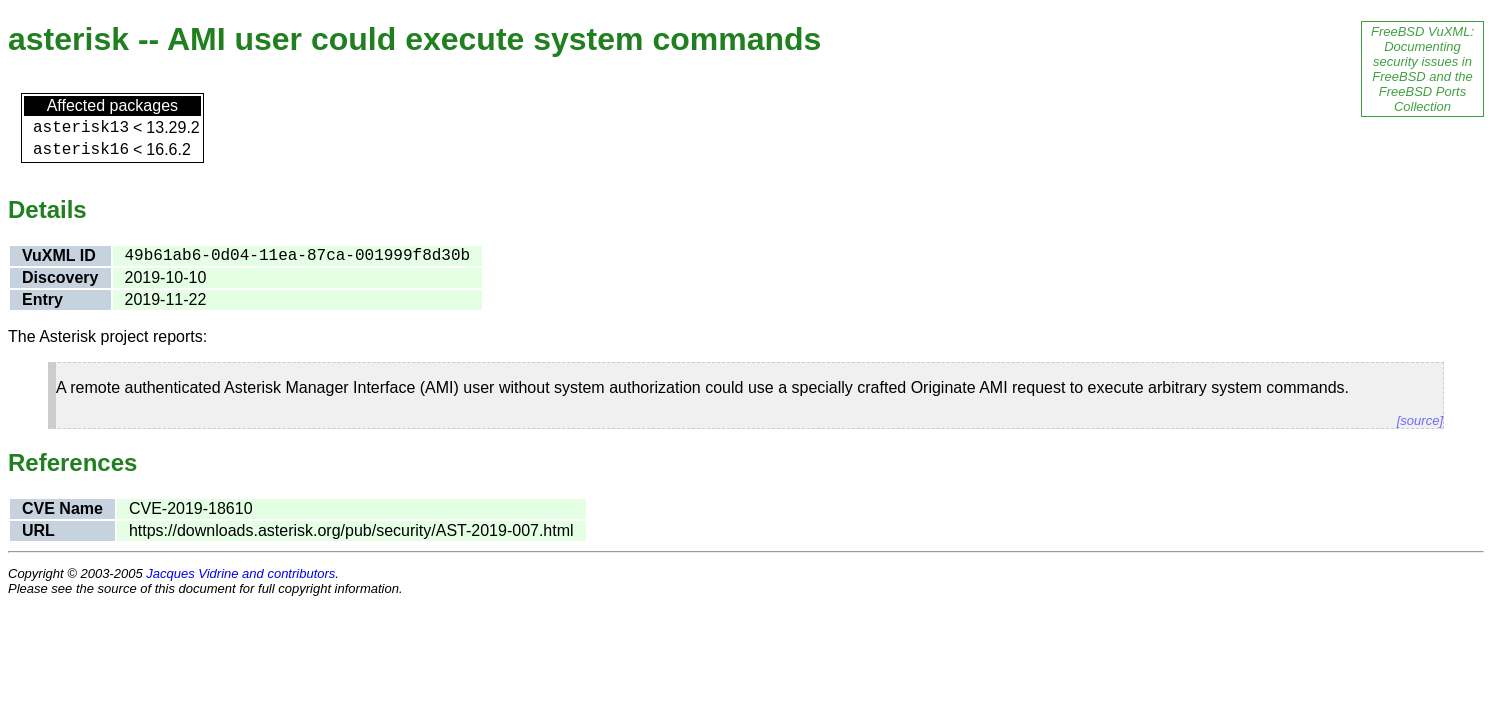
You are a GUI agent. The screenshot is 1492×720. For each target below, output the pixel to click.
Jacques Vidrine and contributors (240, 573)
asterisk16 (81, 150)
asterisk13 (81, 128)
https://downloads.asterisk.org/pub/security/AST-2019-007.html (351, 530)
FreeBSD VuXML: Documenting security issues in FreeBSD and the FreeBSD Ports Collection (1422, 69)
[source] (1420, 420)
